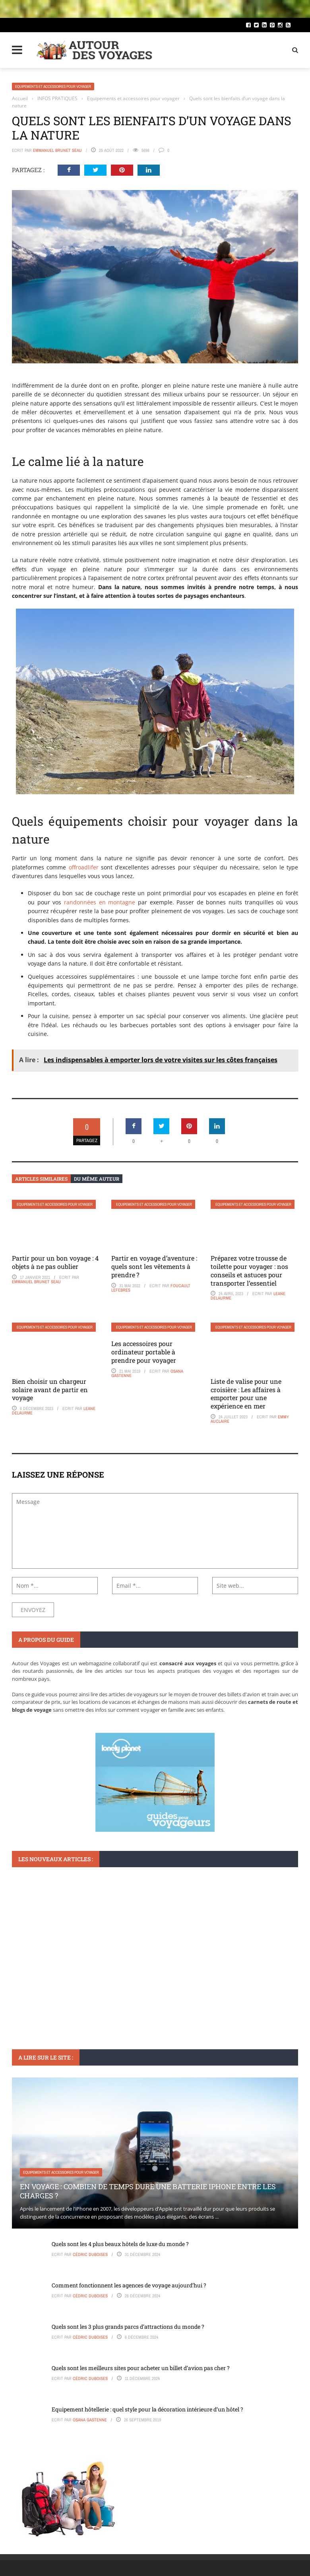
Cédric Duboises (90, 2254)
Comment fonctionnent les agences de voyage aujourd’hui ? (129, 2285)
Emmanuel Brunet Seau (57, 150)
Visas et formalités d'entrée (48, 1983)
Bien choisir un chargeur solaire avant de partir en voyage (50, 1389)
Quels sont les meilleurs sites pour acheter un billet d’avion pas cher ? (141, 2368)
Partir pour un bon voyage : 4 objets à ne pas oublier (55, 1262)
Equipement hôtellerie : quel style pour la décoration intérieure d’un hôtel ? (147, 2409)
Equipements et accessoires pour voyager (53, 86)
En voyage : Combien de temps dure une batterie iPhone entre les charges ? (148, 2191)
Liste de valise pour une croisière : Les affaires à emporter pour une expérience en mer (246, 1393)
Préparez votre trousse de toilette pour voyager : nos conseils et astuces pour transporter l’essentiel (249, 1270)
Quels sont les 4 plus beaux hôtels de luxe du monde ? (120, 2244)
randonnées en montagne (99, 902)
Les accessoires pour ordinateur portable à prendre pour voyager (143, 1351)
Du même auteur (96, 1178)
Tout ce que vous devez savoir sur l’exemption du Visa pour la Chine (154, 1997)
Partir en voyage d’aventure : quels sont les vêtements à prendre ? (154, 1266)
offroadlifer (84, 867)
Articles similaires (41, 1178)
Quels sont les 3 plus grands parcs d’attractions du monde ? (128, 2326)
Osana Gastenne (90, 2420)
